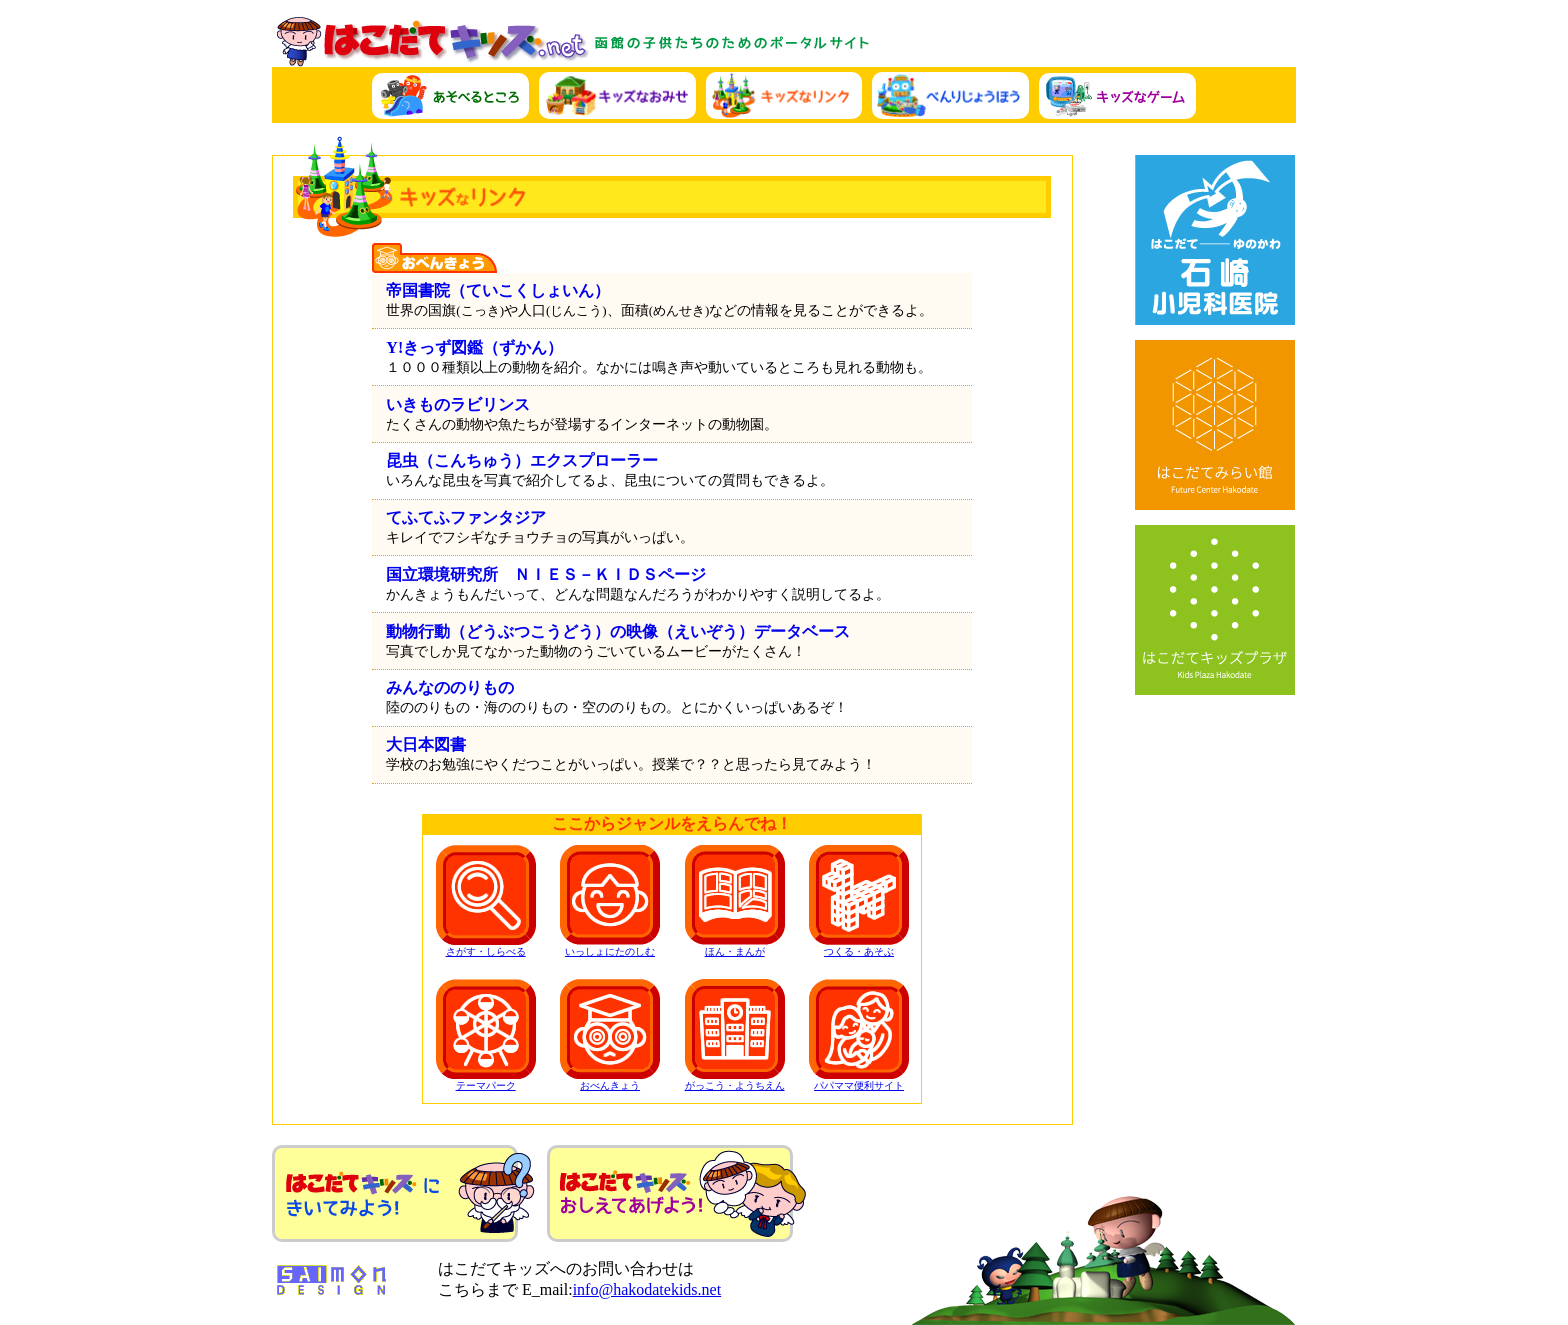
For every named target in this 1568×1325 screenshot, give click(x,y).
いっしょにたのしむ (610, 901)
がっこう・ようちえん (735, 1035)
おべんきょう (610, 1035)
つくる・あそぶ (859, 901)
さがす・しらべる (486, 901)
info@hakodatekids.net (647, 1289)
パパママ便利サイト (859, 1035)
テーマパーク (486, 1035)
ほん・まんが (735, 901)
